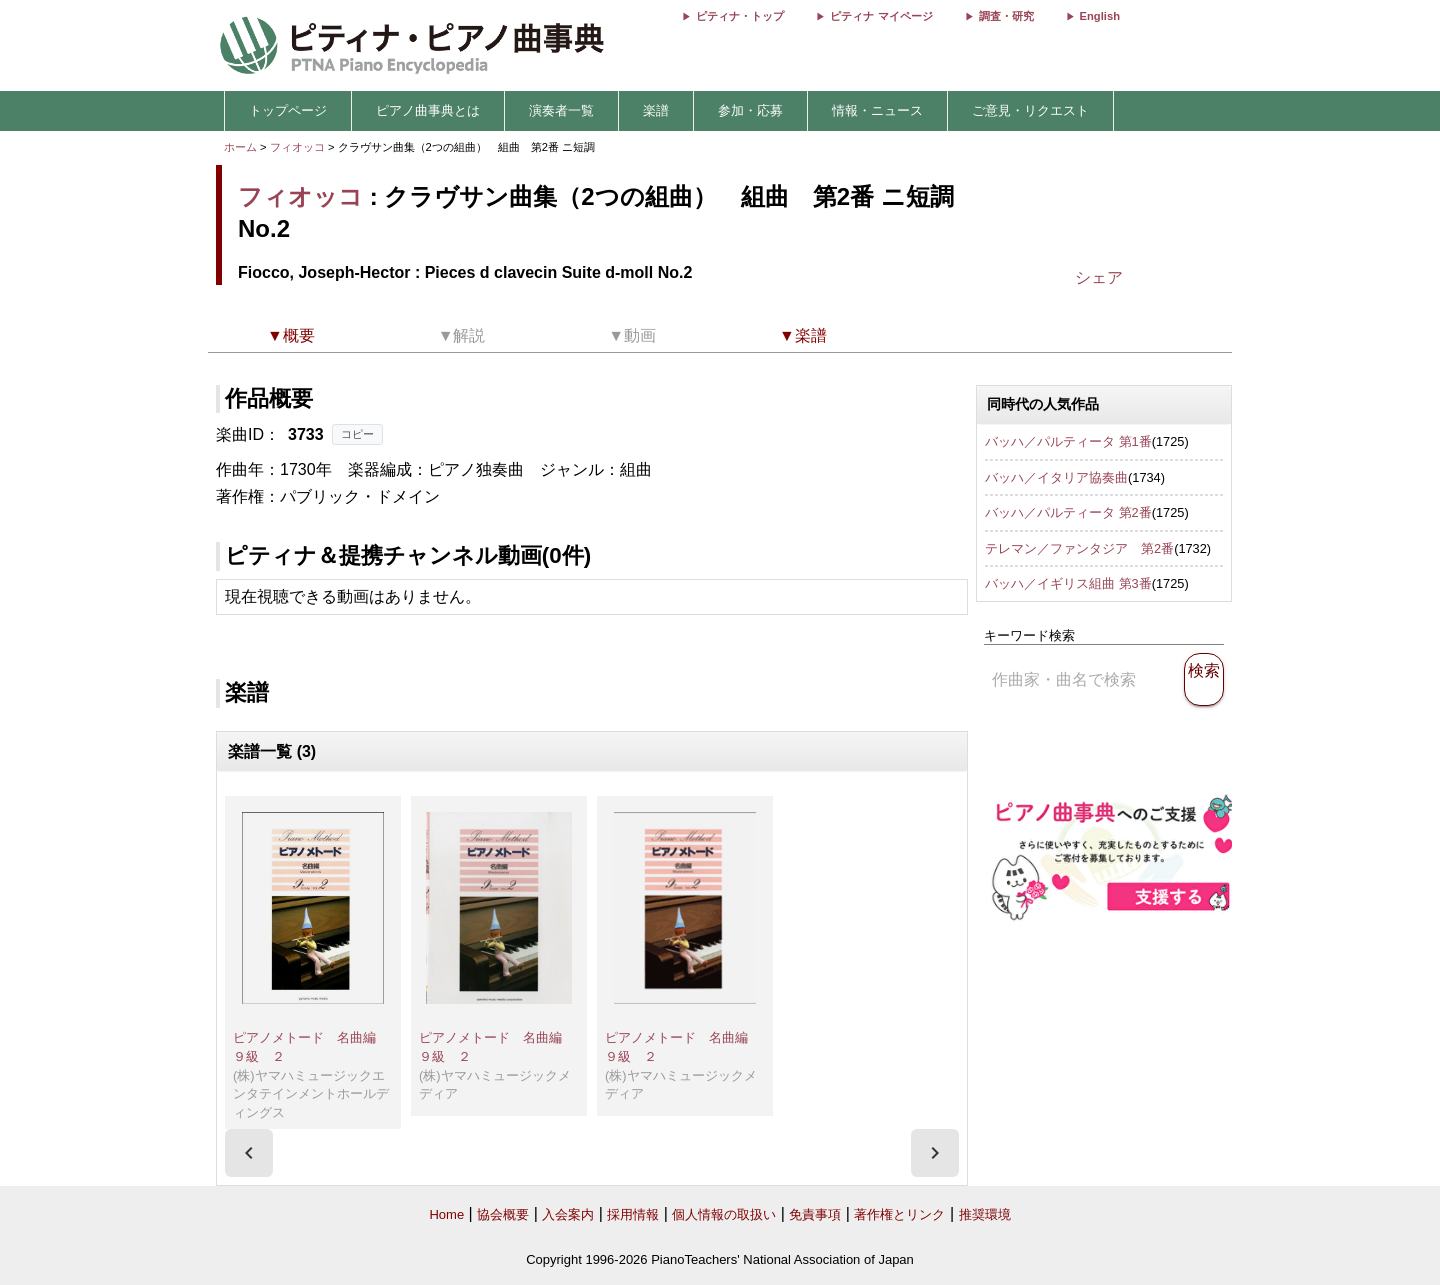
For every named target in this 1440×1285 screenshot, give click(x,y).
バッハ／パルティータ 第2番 (1068, 512)
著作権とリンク (899, 1214)
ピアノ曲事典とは (428, 110)
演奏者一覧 (561, 110)
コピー (357, 434)
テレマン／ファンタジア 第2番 (1079, 548)
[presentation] (249, 1153)
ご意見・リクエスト (1030, 110)
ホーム (240, 147)
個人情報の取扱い (724, 1214)
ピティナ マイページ (881, 16)
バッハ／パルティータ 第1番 (1068, 441)
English (1100, 16)
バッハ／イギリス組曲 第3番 (1068, 583)
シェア (1099, 277)
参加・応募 (750, 110)
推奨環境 (985, 1214)
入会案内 (568, 1214)
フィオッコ (297, 147)
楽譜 (656, 110)
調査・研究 (1006, 16)
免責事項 (815, 1214)
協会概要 (503, 1214)
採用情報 (633, 1214)
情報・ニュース (877, 110)
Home (446, 1214)
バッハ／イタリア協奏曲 (1056, 477)
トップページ (288, 110)
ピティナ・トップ (740, 16)
